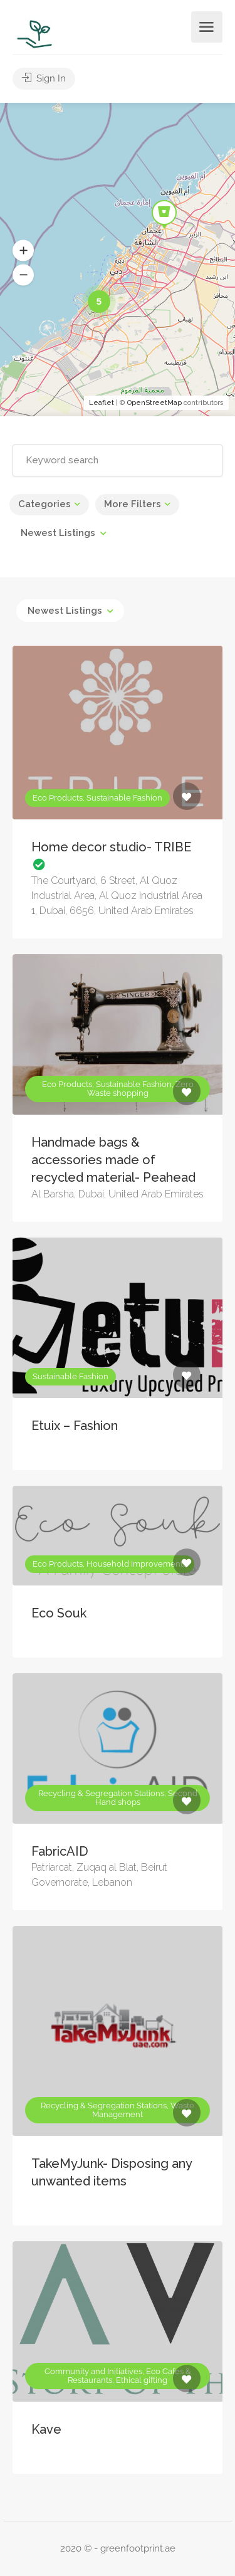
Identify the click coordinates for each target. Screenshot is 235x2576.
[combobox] (63, 533)
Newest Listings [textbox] (58, 533)
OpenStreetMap (154, 403)
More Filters (132, 504)
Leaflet (101, 403)
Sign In (44, 78)
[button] (23, 250)
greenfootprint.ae (137, 2548)
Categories (44, 504)
